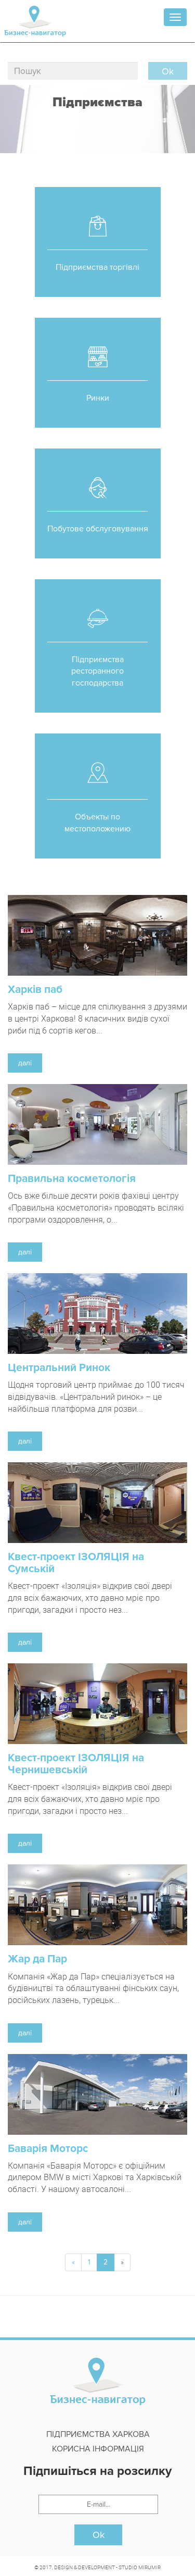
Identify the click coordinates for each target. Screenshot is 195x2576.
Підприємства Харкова (98, 2434)
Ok (99, 2535)
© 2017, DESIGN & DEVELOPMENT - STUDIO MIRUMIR (97, 2567)
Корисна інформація (98, 2449)
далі (25, 1063)
